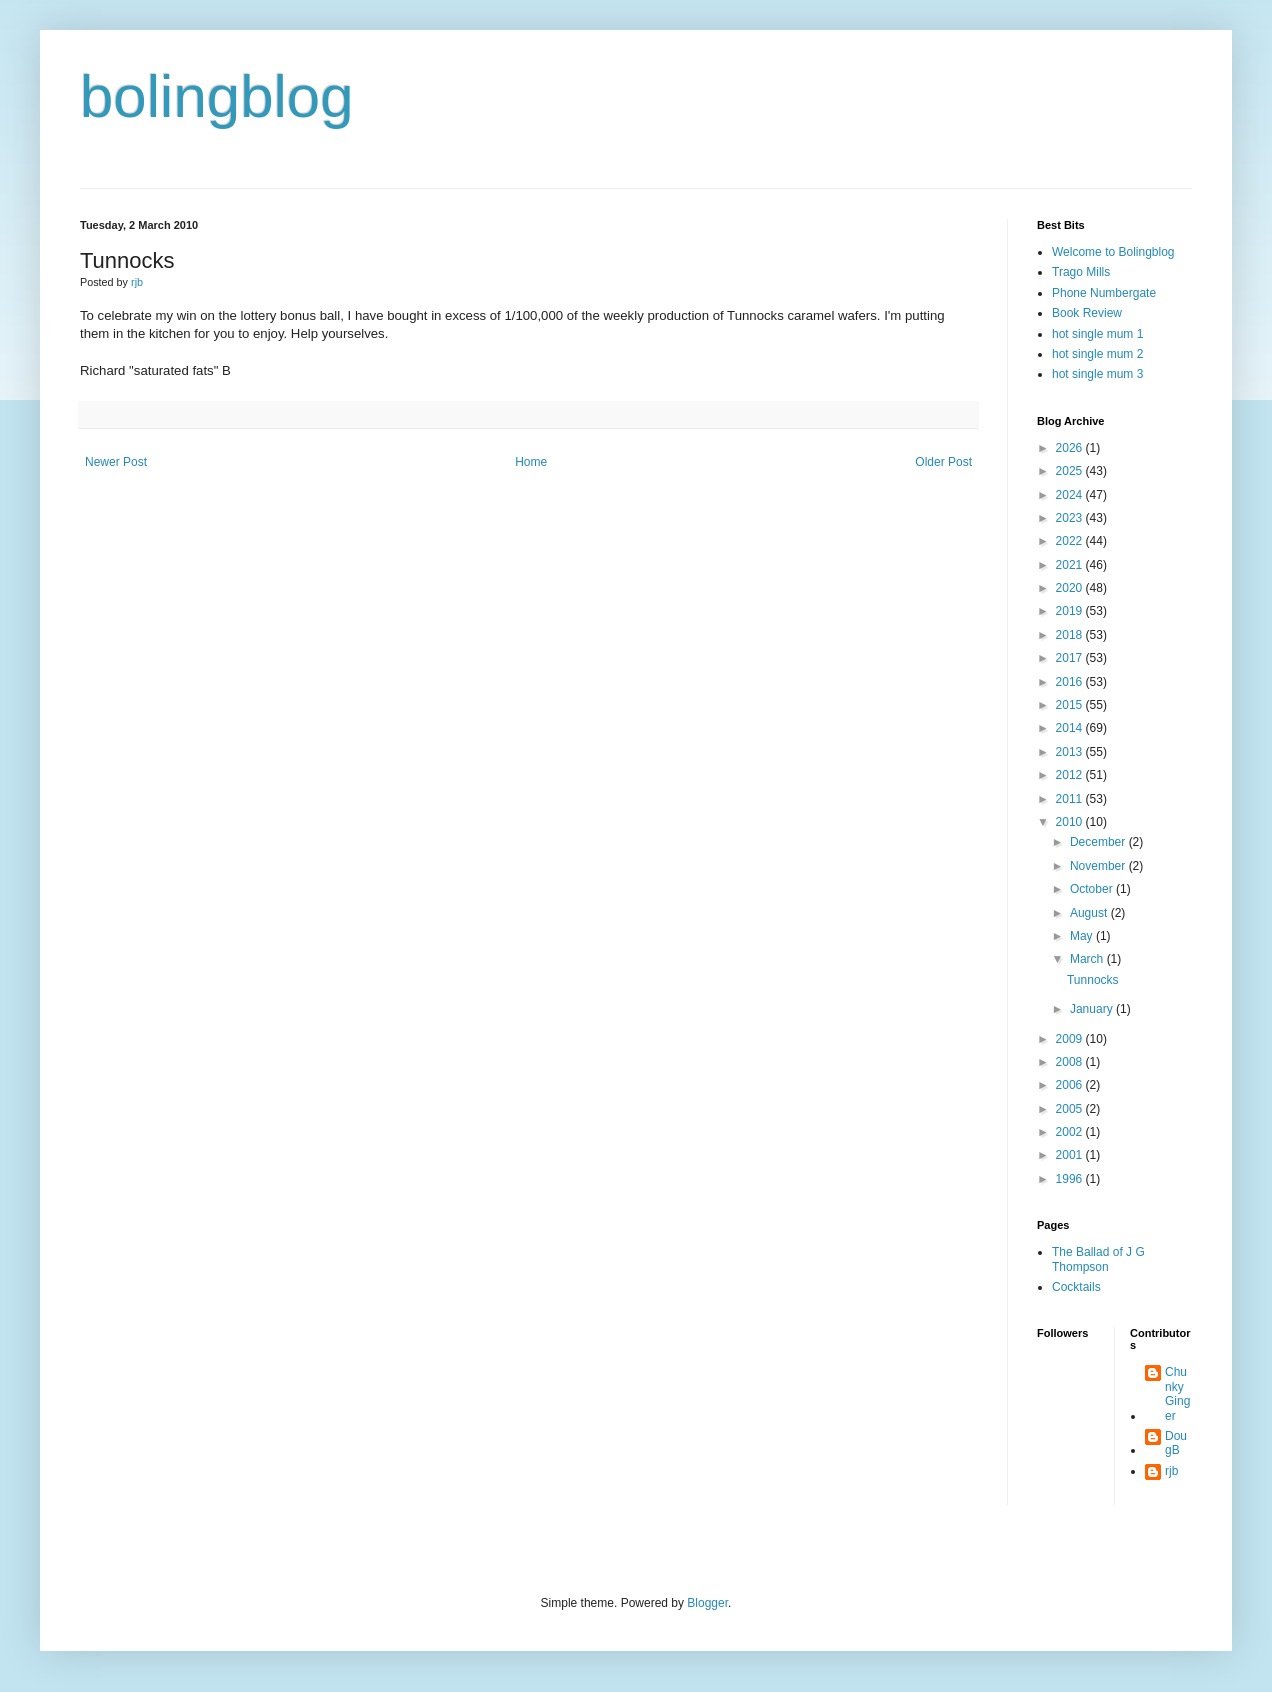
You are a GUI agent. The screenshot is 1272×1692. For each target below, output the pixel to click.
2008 (1071, 1062)
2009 (1071, 1039)
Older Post (943, 462)
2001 (1071, 1155)
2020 (1071, 588)
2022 (1071, 541)
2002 (1071, 1132)
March (1088, 959)
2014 (1071, 728)
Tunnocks (1093, 980)
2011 (1071, 799)
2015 (1071, 705)
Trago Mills (1081, 272)
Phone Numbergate (1104, 293)
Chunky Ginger (1177, 1393)
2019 (1071, 611)
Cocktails (1076, 1287)
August (1090, 913)
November (1099, 866)
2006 (1071, 1085)
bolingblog (217, 96)
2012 (1071, 775)
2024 (1071, 495)
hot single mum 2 (1097, 354)
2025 (1071, 471)
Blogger (707, 1603)
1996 (1071, 1179)
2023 (1071, 518)
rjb (1171, 1471)
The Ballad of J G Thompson (1098, 1259)
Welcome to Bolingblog (1113, 252)
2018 (1071, 635)
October (1093, 889)
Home (531, 462)
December (1099, 842)
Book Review (1087, 313)
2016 (1071, 682)
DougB (1176, 1443)
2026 (1071, 448)
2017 (1071, 658)
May (1083, 936)
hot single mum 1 (1097, 334)
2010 (1071, 822)
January (1093, 1009)
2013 (1071, 752)
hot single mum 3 (1097, 374)
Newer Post (116, 462)
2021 (1071, 565)
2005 (1071, 1109)
